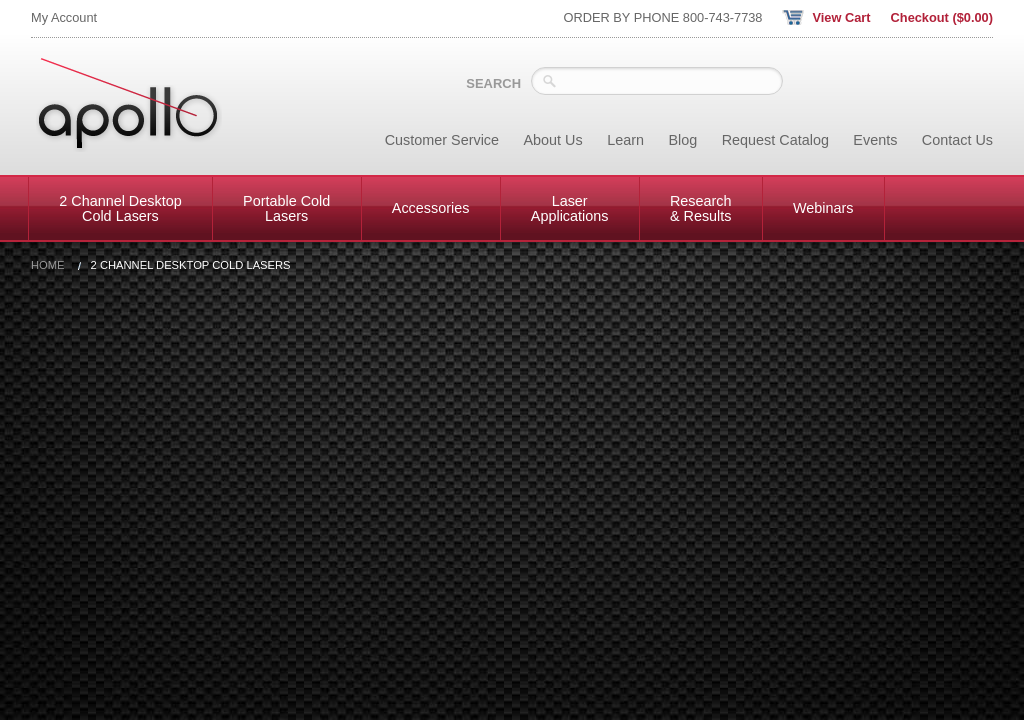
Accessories (431, 208)
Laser (570, 208)
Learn (625, 140)
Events (875, 140)
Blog (682, 140)
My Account (64, 17)
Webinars (823, 208)
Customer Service (442, 140)
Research (701, 208)
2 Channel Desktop (120, 208)
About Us (553, 140)
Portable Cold (286, 208)
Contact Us (957, 140)
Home (48, 265)
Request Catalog (775, 140)
